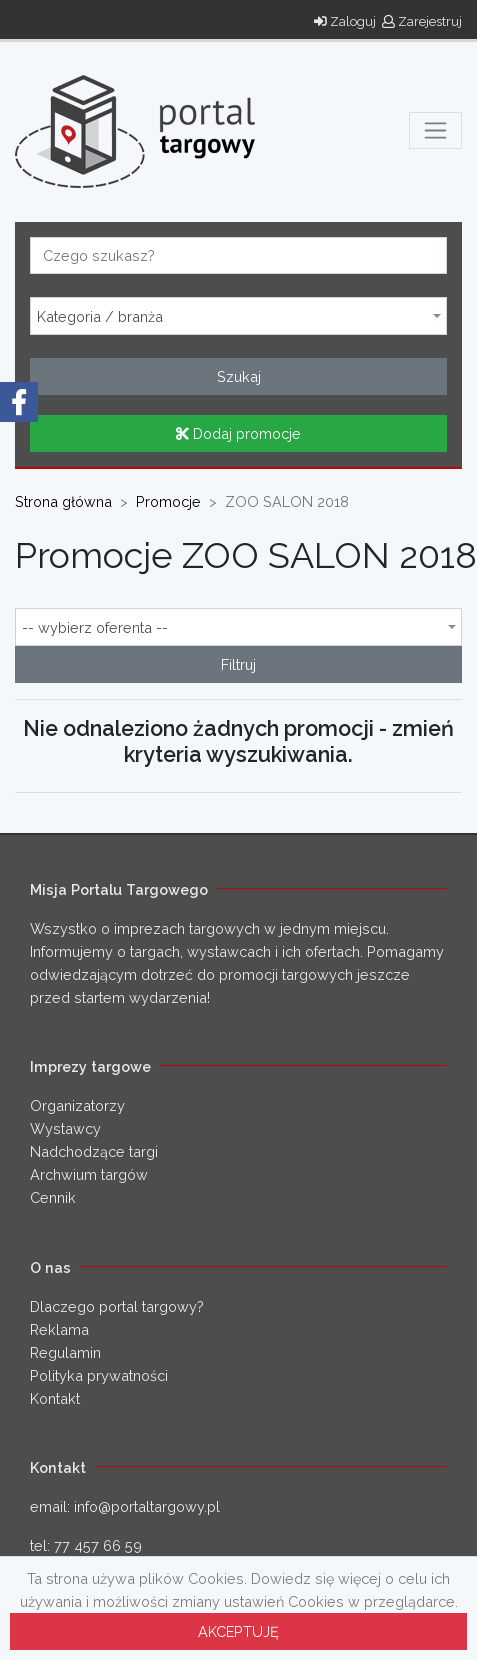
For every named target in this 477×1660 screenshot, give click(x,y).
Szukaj (239, 376)
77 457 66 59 (98, 1545)
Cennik (53, 1197)
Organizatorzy (77, 1105)
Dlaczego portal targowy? (117, 1306)
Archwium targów (89, 1174)
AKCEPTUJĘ (238, 1631)
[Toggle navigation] (435, 130)
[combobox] (238, 316)
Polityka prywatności (99, 1375)
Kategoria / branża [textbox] (100, 317)
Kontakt (55, 1398)
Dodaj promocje (238, 433)
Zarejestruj (422, 21)
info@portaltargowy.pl (147, 1506)
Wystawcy (65, 1128)
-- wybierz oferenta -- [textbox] (95, 628)
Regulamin (65, 1352)
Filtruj (238, 664)
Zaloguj (345, 21)
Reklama (59, 1329)
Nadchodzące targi (94, 1151)
